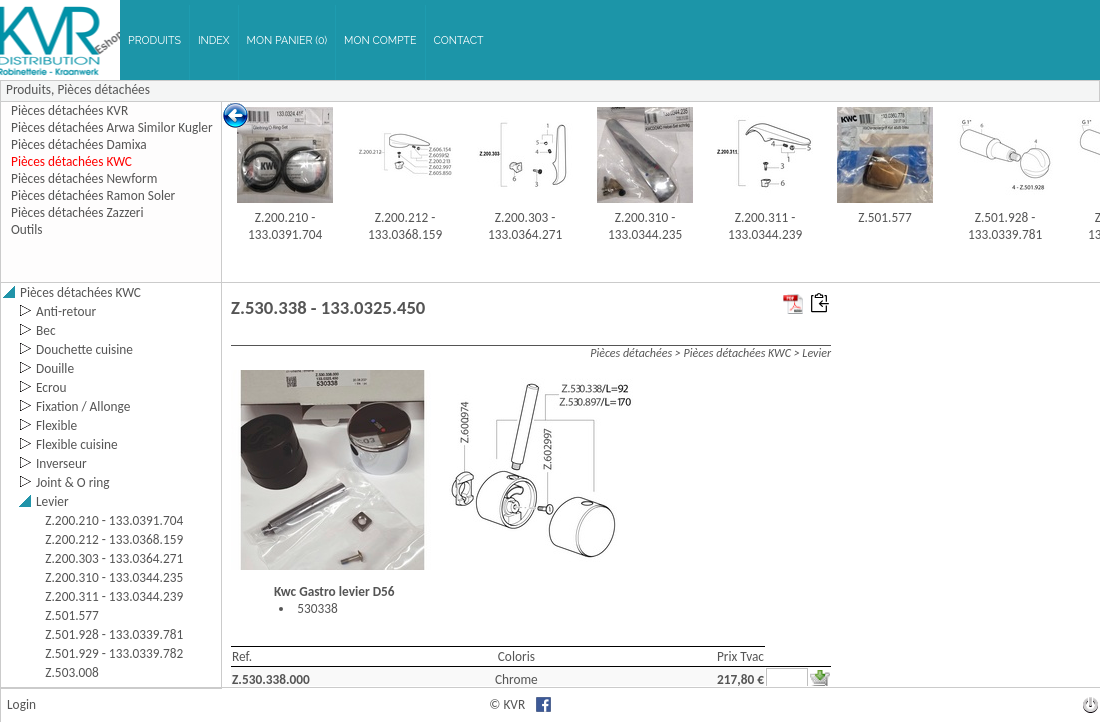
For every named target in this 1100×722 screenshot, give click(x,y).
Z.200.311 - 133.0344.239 (765, 226)
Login (21, 704)
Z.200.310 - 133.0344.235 (645, 226)
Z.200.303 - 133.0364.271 (525, 226)
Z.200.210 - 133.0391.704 (285, 226)
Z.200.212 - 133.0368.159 (405, 226)
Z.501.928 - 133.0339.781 (1005, 226)
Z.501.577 (885, 217)
